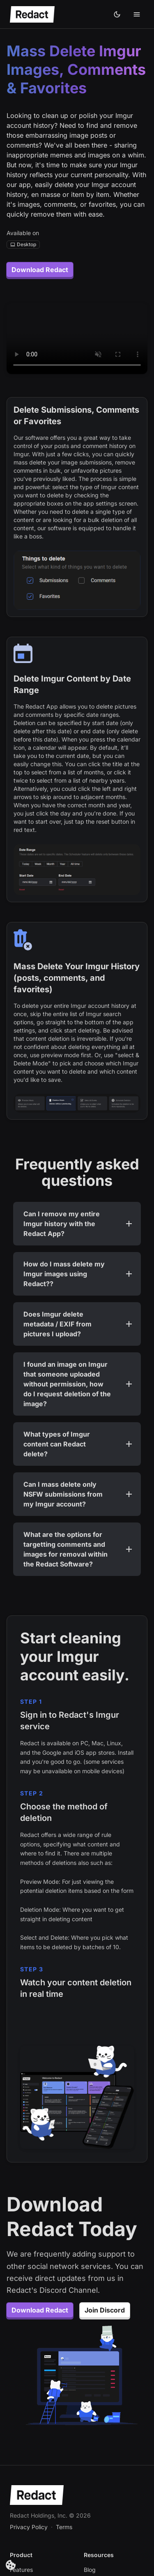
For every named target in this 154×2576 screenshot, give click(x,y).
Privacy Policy (29, 2526)
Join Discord (105, 2310)
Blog (90, 2569)
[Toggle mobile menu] (136, 14)
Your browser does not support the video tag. (77, 338)
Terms (64, 2526)
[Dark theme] (117, 14)
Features (21, 2569)
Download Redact (39, 270)
